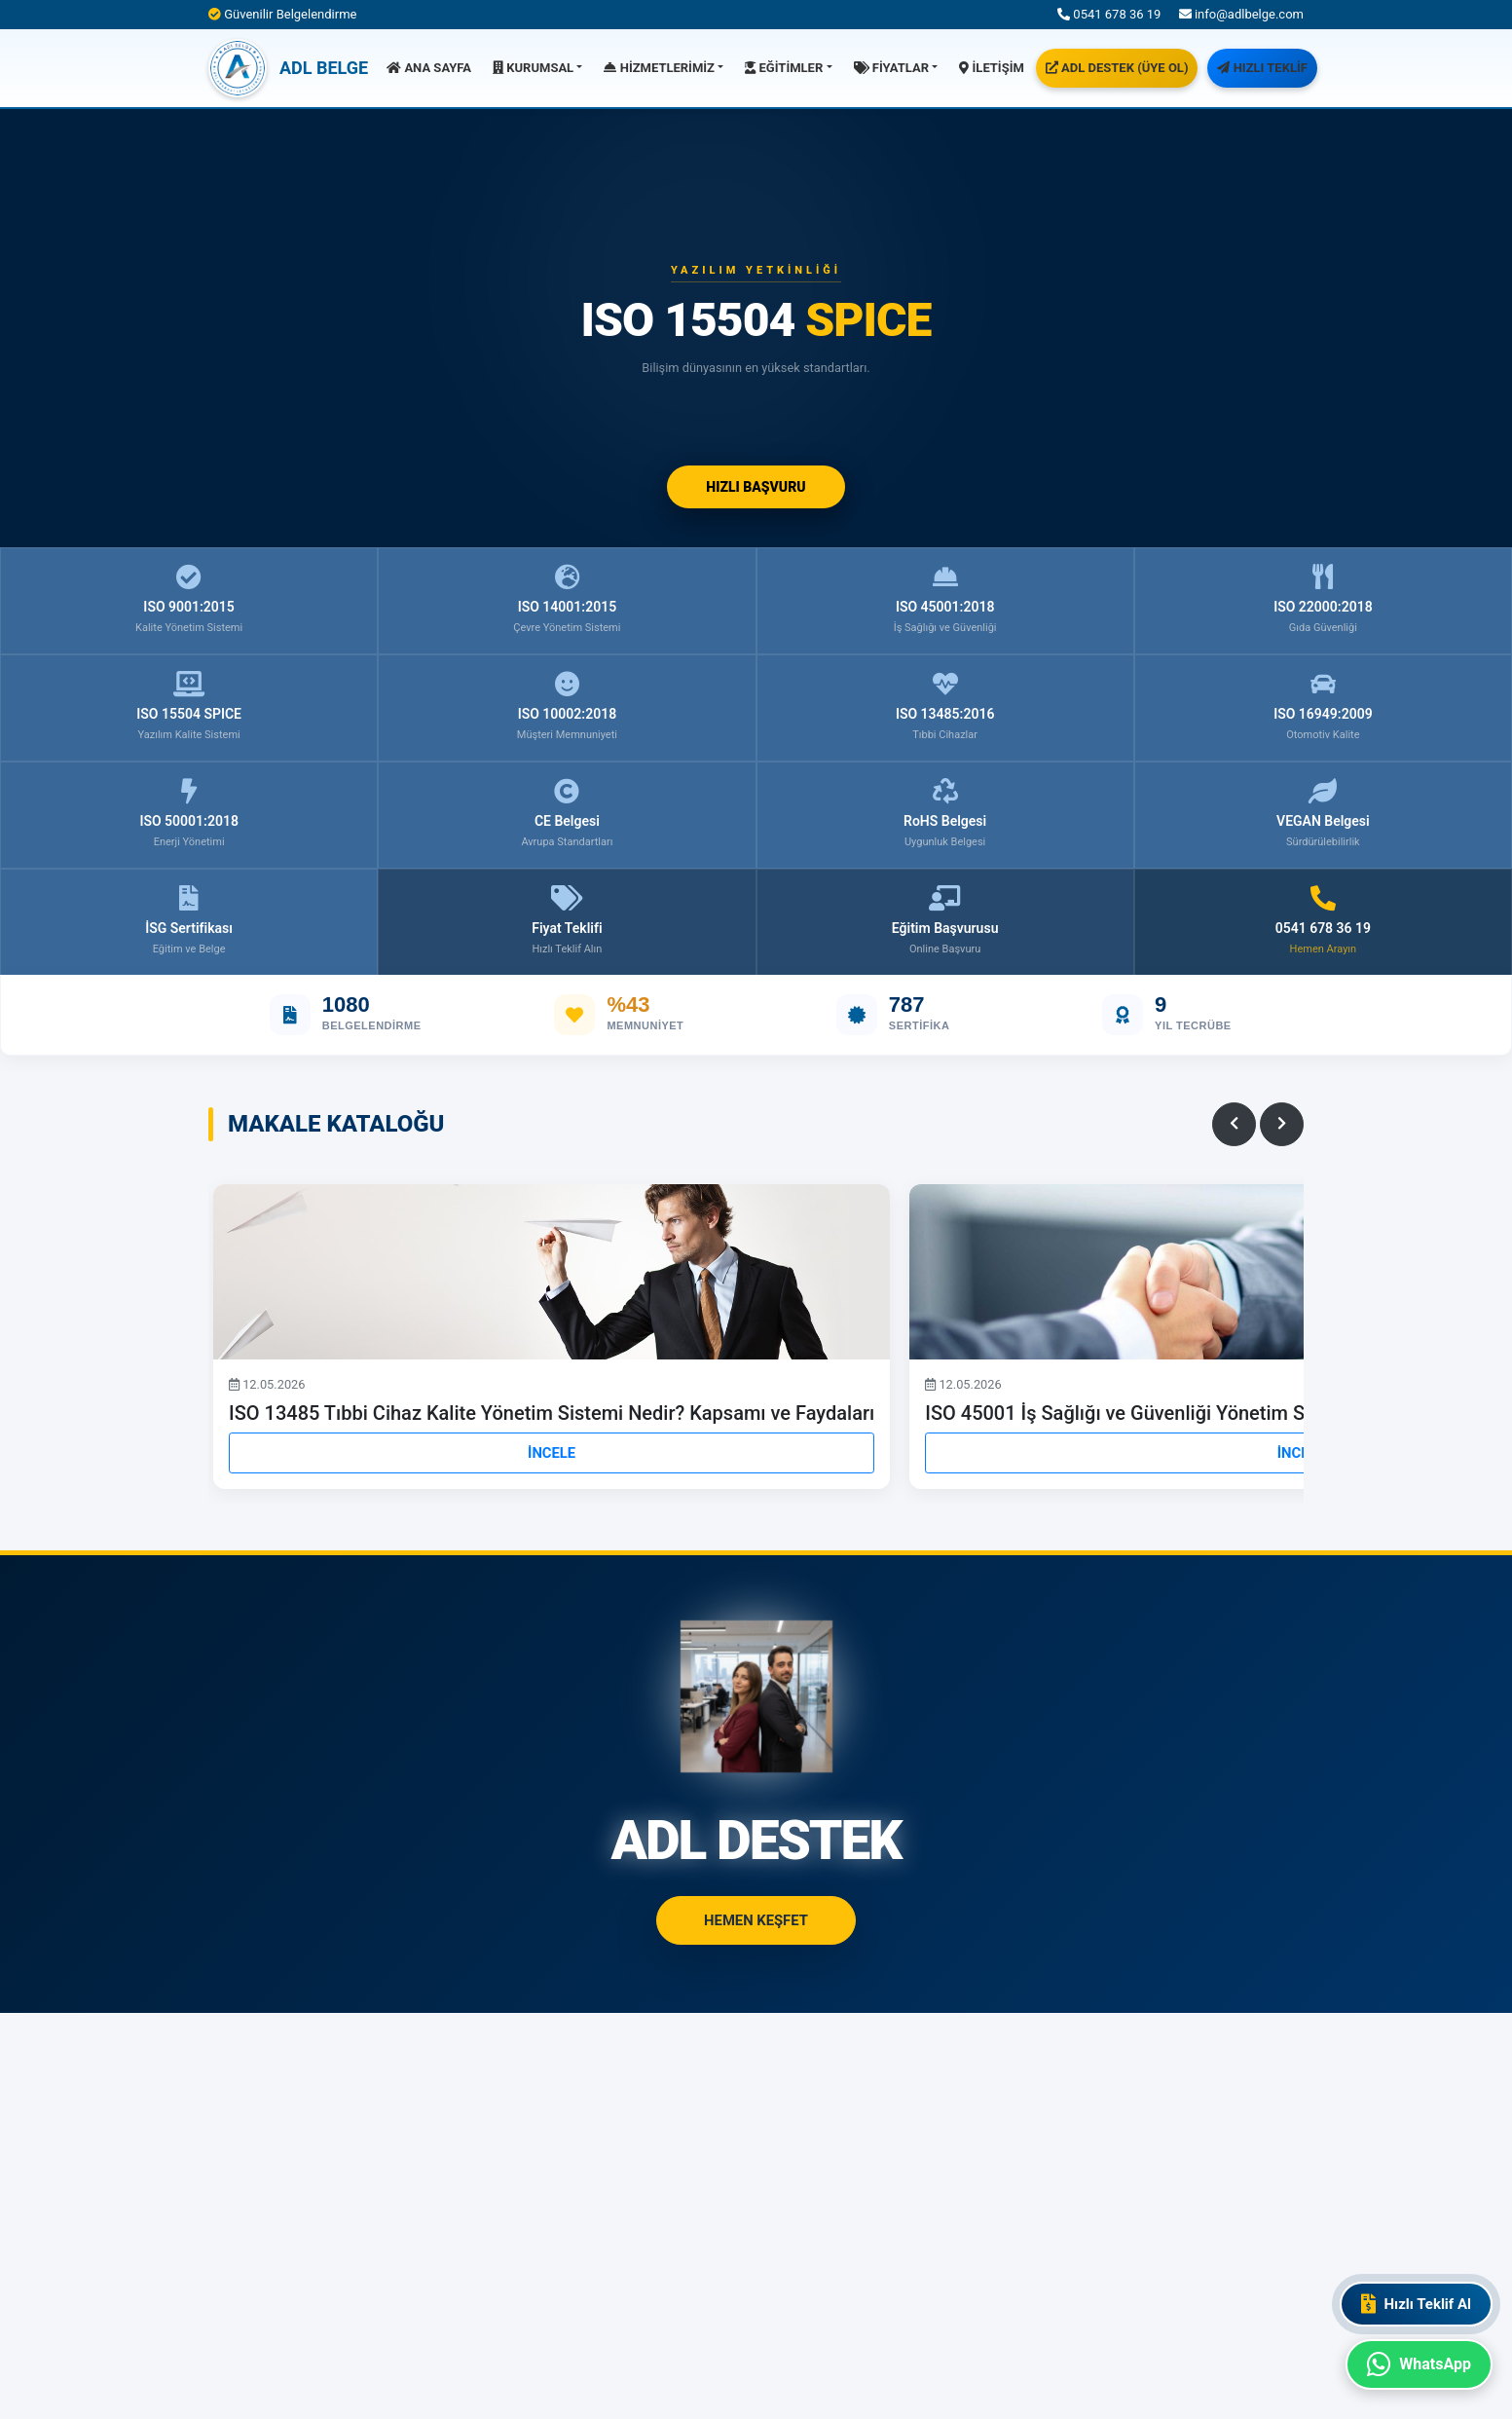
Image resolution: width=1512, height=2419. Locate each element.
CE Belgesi (566, 814)
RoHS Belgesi (945, 814)
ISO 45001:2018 (945, 600)
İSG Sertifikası (189, 921)
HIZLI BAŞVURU (755, 487)
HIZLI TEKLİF (1262, 67)
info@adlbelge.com (1241, 14)
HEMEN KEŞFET (756, 1920)
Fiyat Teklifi (567, 921)
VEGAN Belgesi (1323, 814)
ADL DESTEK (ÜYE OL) (1117, 67)
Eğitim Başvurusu (945, 921)
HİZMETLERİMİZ (659, 67)
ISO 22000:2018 (1323, 600)
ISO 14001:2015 (566, 600)
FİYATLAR (891, 67)
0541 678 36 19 (1109, 14)
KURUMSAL (533, 67)
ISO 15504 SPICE (188, 707)
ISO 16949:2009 (1323, 707)
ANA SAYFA (429, 67)
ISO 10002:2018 (567, 707)
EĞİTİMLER (784, 67)
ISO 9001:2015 (188, 600)
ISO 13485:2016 (945, 707)
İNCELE (551, 1453)
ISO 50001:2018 (189, 814)
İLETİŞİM (991, 67)
